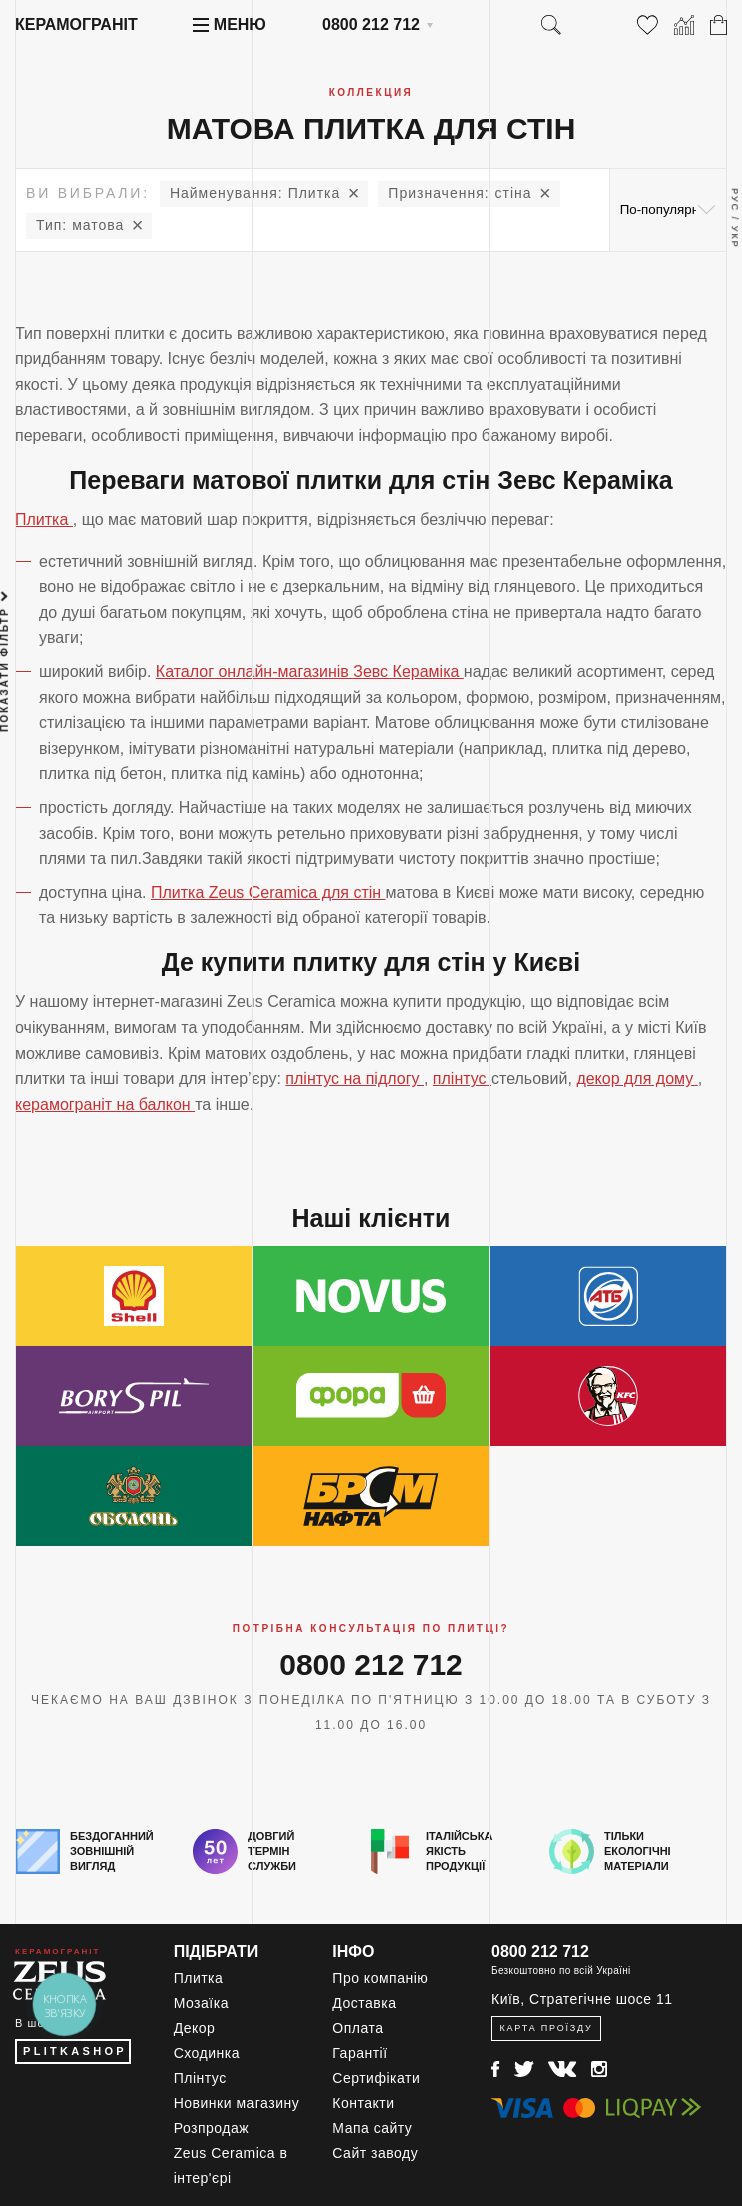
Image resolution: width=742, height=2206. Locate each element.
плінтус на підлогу (354, 1078)
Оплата (357, 2028)
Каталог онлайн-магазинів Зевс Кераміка (310, 671)
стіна (459, 193)
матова (80, 225)
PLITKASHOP (75, 2051)
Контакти (363, 2103)
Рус (735, 200)
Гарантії (359, 2053)
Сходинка (207, 2053)
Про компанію (380, 1978)
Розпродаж (211, 2128)
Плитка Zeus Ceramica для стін (268, 892)
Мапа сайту (372, 2128)
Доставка (364, 2003)
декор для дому (636, 1078)
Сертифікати (376, 2078)
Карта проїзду (545, 2028)
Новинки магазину (237, 2103)
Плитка (255, 193)
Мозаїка (201, 2003)
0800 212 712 (371, 24)
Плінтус (200, 2078)
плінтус (462, 1078)
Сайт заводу (375, 2153)
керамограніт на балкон (105, 1104)
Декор (195, 2028)
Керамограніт (76, 24)
